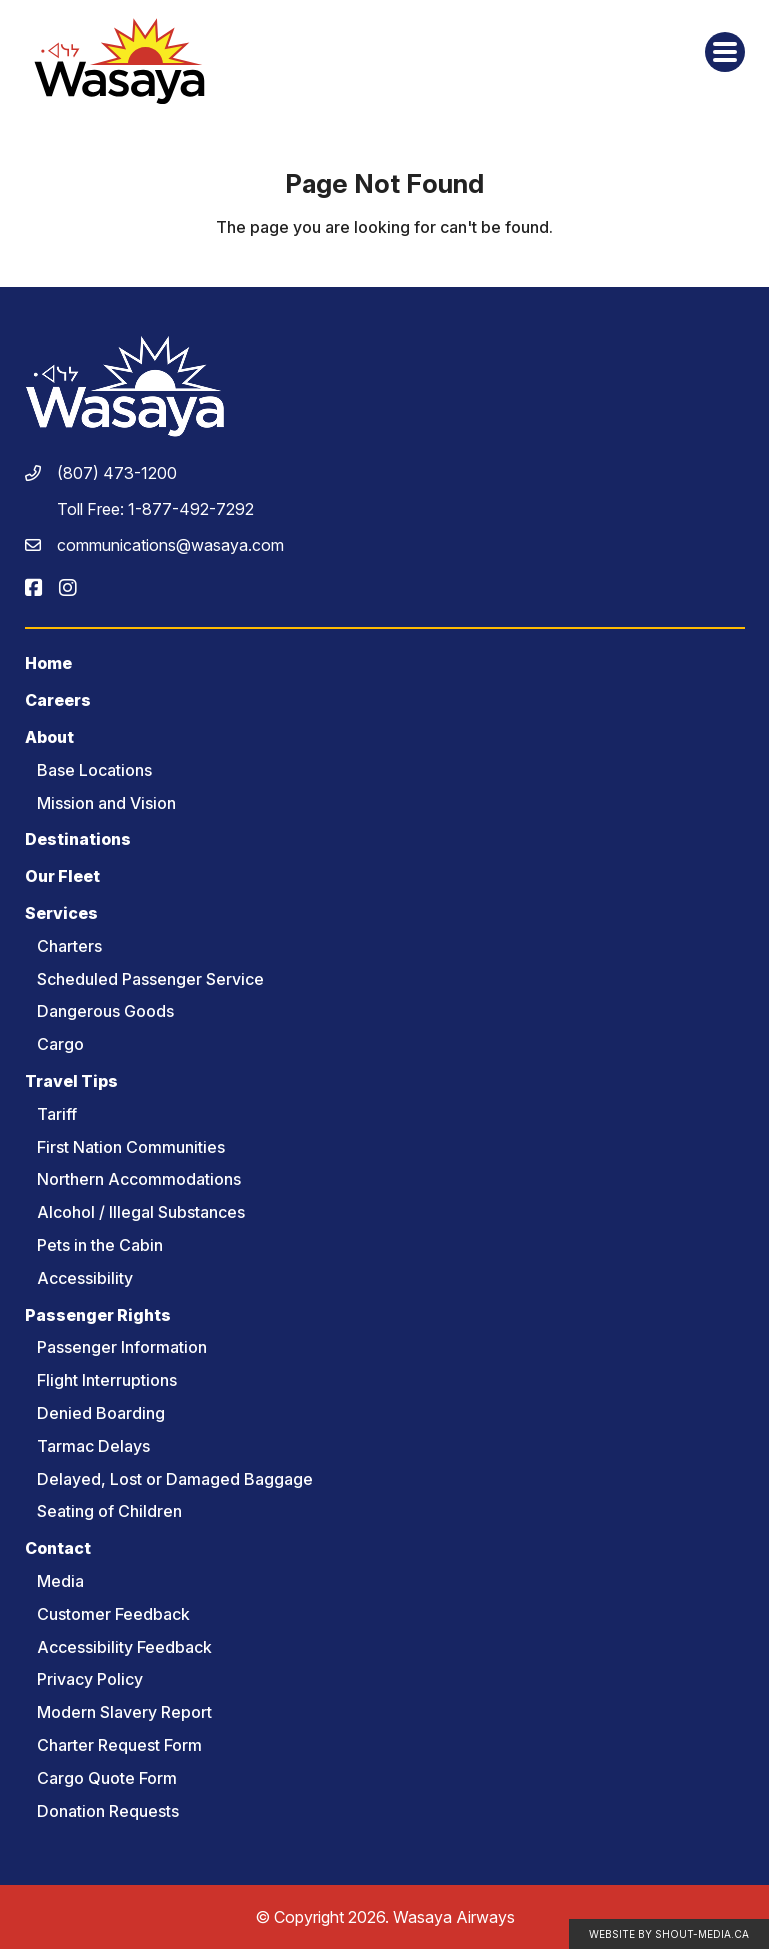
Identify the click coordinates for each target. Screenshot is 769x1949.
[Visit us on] (34, 588)
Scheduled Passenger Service (150, 979)
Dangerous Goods (105, 1011)
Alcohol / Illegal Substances (141, 1212)
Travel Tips (71, 1081)
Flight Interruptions (107, 1380)
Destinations (78, 839)
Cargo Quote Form (107, 1778)
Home (48, 663)
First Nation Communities (131, 1147)
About (49, 737)
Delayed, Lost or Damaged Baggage (175, 1479)
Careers (58, 700)
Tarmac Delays (93, 1446)
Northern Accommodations (139, 1179)
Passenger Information (122, 1347)
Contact (58, 1548)
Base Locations (94, 770)
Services (61, 913)
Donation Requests (108, 1811)
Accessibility (85, 1278)
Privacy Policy (90, 1679)
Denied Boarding (101, 1413)
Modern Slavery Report (124, 1712)
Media (60, 1581)
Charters (69, 946)
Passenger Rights (98, 1315)
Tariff (57, 1114)
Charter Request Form (119, 1745)
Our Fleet (62, 876)
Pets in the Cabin (100, 1245)
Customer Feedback (113, 1614)
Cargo (60, 1044)
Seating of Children (109, 1511)
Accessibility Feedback (124, 1647)
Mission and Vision (106, 803)
